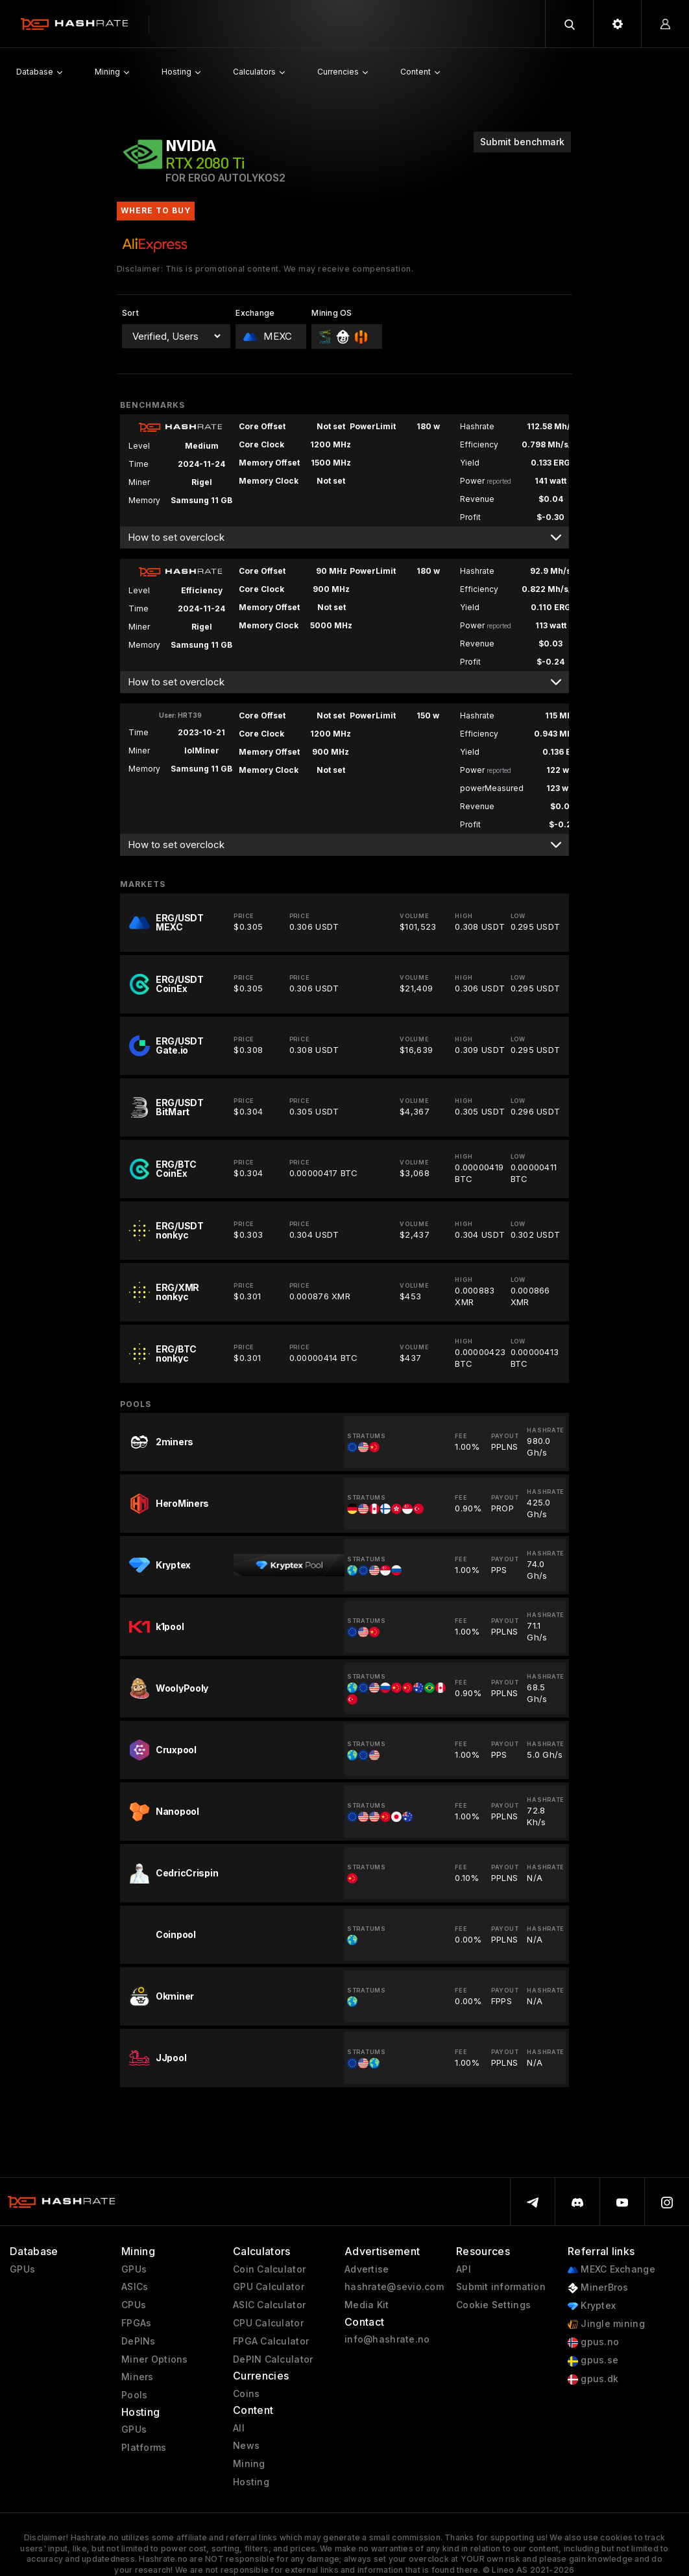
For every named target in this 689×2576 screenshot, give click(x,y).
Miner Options (154, 2359)
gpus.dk (593, 2379)
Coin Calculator (269, 2269)
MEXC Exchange (611, 2269)
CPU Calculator (268, 2323)
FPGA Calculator (271, 2341)
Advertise (366, 2269)
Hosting (251, 2482)
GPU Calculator (268, 2287)
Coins (246, 2394)
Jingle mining (606, 2324)
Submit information (501, 2287)
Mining (249, 2464)
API (463, 2269)
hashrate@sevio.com (394, 2287)
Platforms (144, 2447)
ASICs (134, 2287)
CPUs (133, 2305)
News (246, 2445)
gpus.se (593, 2360)
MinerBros (598, 2287)
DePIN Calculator (273, 2359)
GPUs (22, 2269)
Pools (134, 2395)
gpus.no (593, 2342)
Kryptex (592, 2305)
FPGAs (136, 2323)
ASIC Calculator (269, 2305)
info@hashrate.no (386, 2339)
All (239, 2428)
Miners (137, 2377)
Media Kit (366, 2305)
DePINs (138, 2341)
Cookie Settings (493, 2305)
